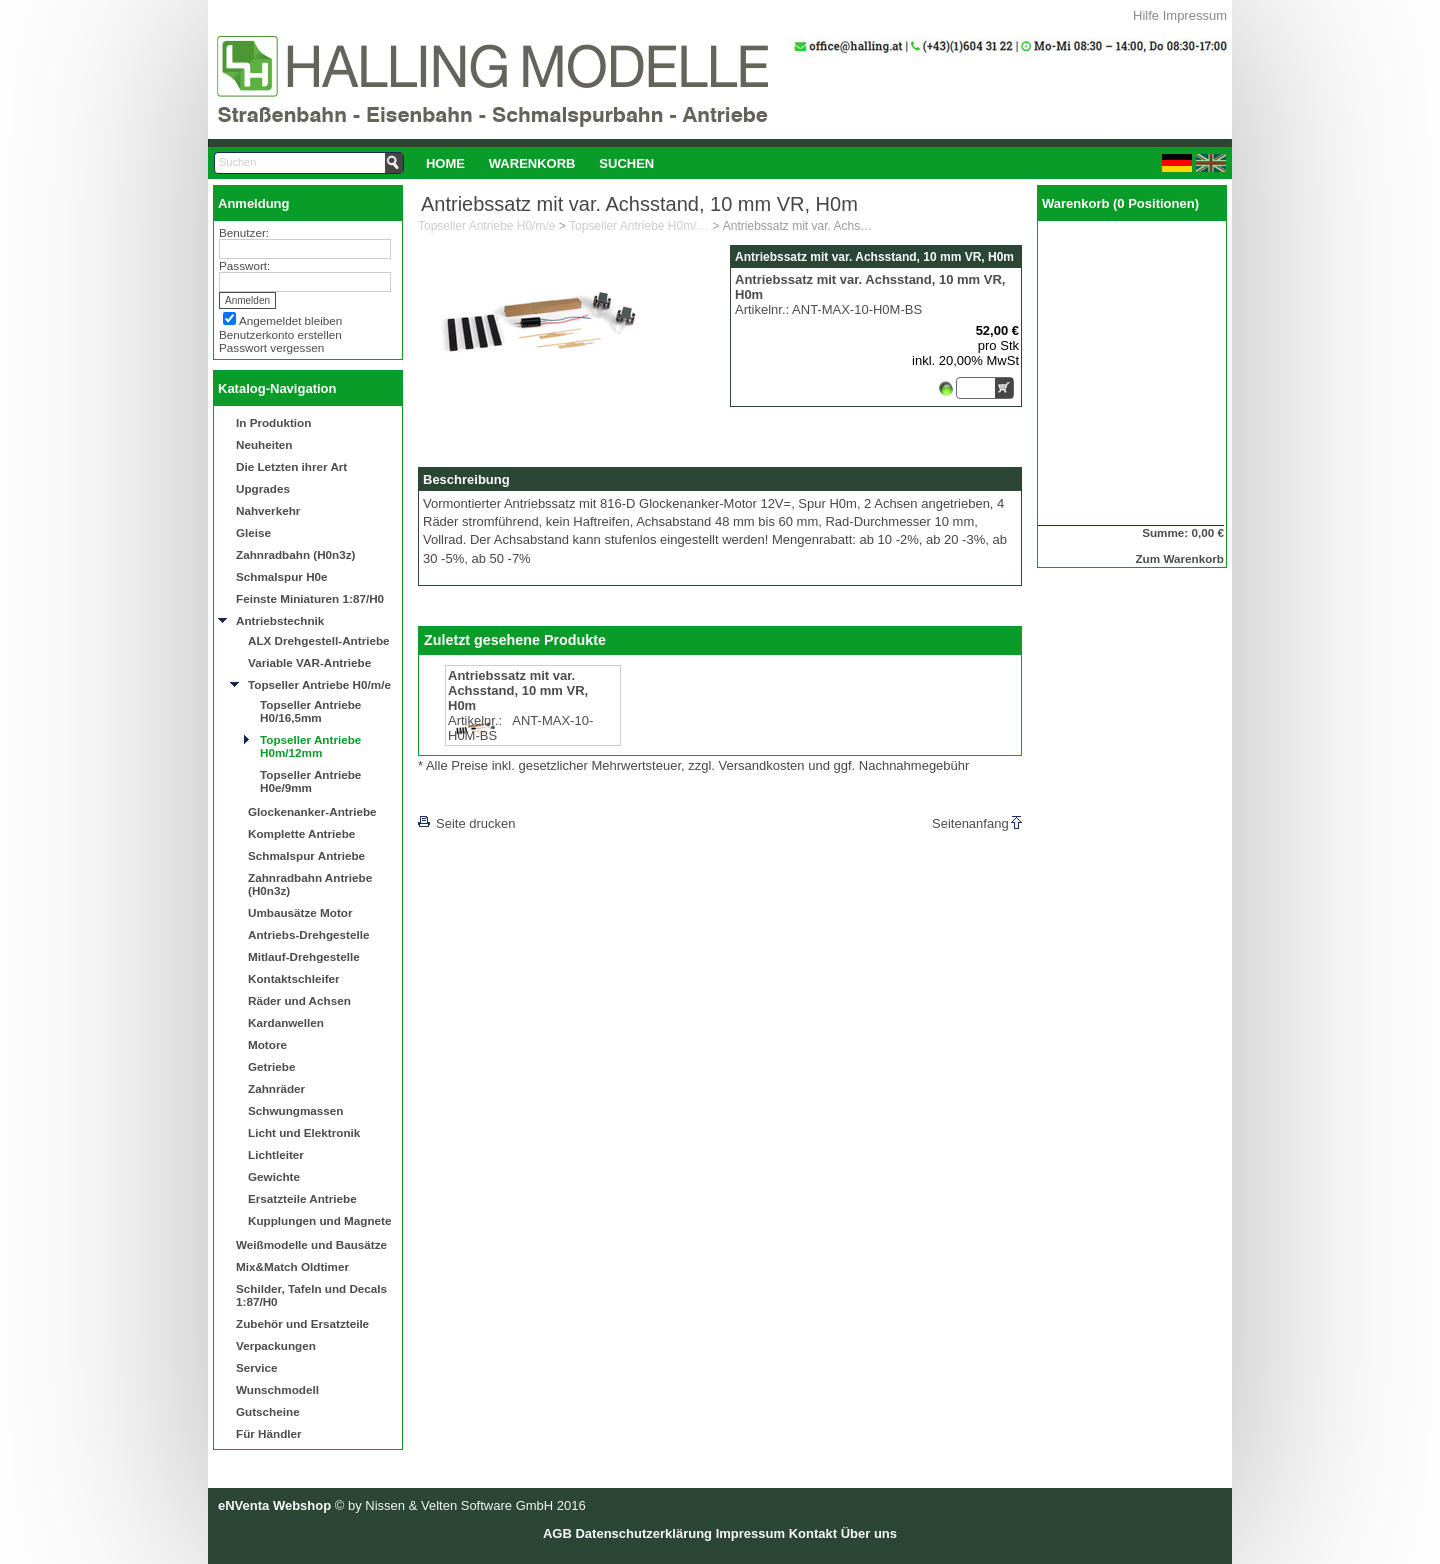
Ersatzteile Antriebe (302, 1198)
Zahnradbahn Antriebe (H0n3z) (310, 884)
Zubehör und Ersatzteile (302, 1323)
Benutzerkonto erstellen (280, 334)
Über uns (869, 1533)
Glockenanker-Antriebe (312, 811)
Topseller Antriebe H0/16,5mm (310, 711)
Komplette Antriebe (301, 833)
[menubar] (540, 163)
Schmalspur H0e (282, 576)
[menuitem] (445, 163)
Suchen (626, 163)
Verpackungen (276, 1345)
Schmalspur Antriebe (306, 855)
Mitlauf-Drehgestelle (304, 956)
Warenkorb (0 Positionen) (1120, 203)
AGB (557, 1533)
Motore (267, 1044)
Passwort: (244, 265)
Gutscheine (268, 1411)
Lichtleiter (276, 1154)
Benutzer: (244, 232)
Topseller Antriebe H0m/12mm (310, 746)
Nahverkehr (268, 510)
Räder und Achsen (299, 1000)
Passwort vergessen (271, 347)
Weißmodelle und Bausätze (311, 1244)
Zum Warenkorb (1179, 558)
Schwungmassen (295, 1110)
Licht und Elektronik (304, 1132)
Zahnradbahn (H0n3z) (295, 554)
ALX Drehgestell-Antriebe (319, 640)
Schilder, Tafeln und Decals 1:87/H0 (311, 1295)
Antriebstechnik (280, 620)
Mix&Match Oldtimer (292, 1266)
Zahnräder (276, 1088)
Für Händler (269, 1433)
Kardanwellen (286, 1022)
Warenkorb (532, 163)
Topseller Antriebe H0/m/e (319, 684)
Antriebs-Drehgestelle (308, 934)
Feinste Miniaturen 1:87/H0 (310, 598)
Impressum (1195, 15)
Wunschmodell (277, 1389)
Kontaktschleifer (294, 978)
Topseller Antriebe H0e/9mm (310, 781)
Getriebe (271, 1066)
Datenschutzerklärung (643, 1533)
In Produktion (273, 422)
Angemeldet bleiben (290, 320)
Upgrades (263, 488)
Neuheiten (264, 444)
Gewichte (274, 1176)
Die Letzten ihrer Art (291, 466)
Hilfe (1146, 15)
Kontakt (813, 1533)
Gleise (253, 532)
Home (445, 163)
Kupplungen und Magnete (319, 1220)
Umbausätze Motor (300, 912)
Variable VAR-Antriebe (309, 662)
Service (257, 1367)
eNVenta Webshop (274, 1505)
